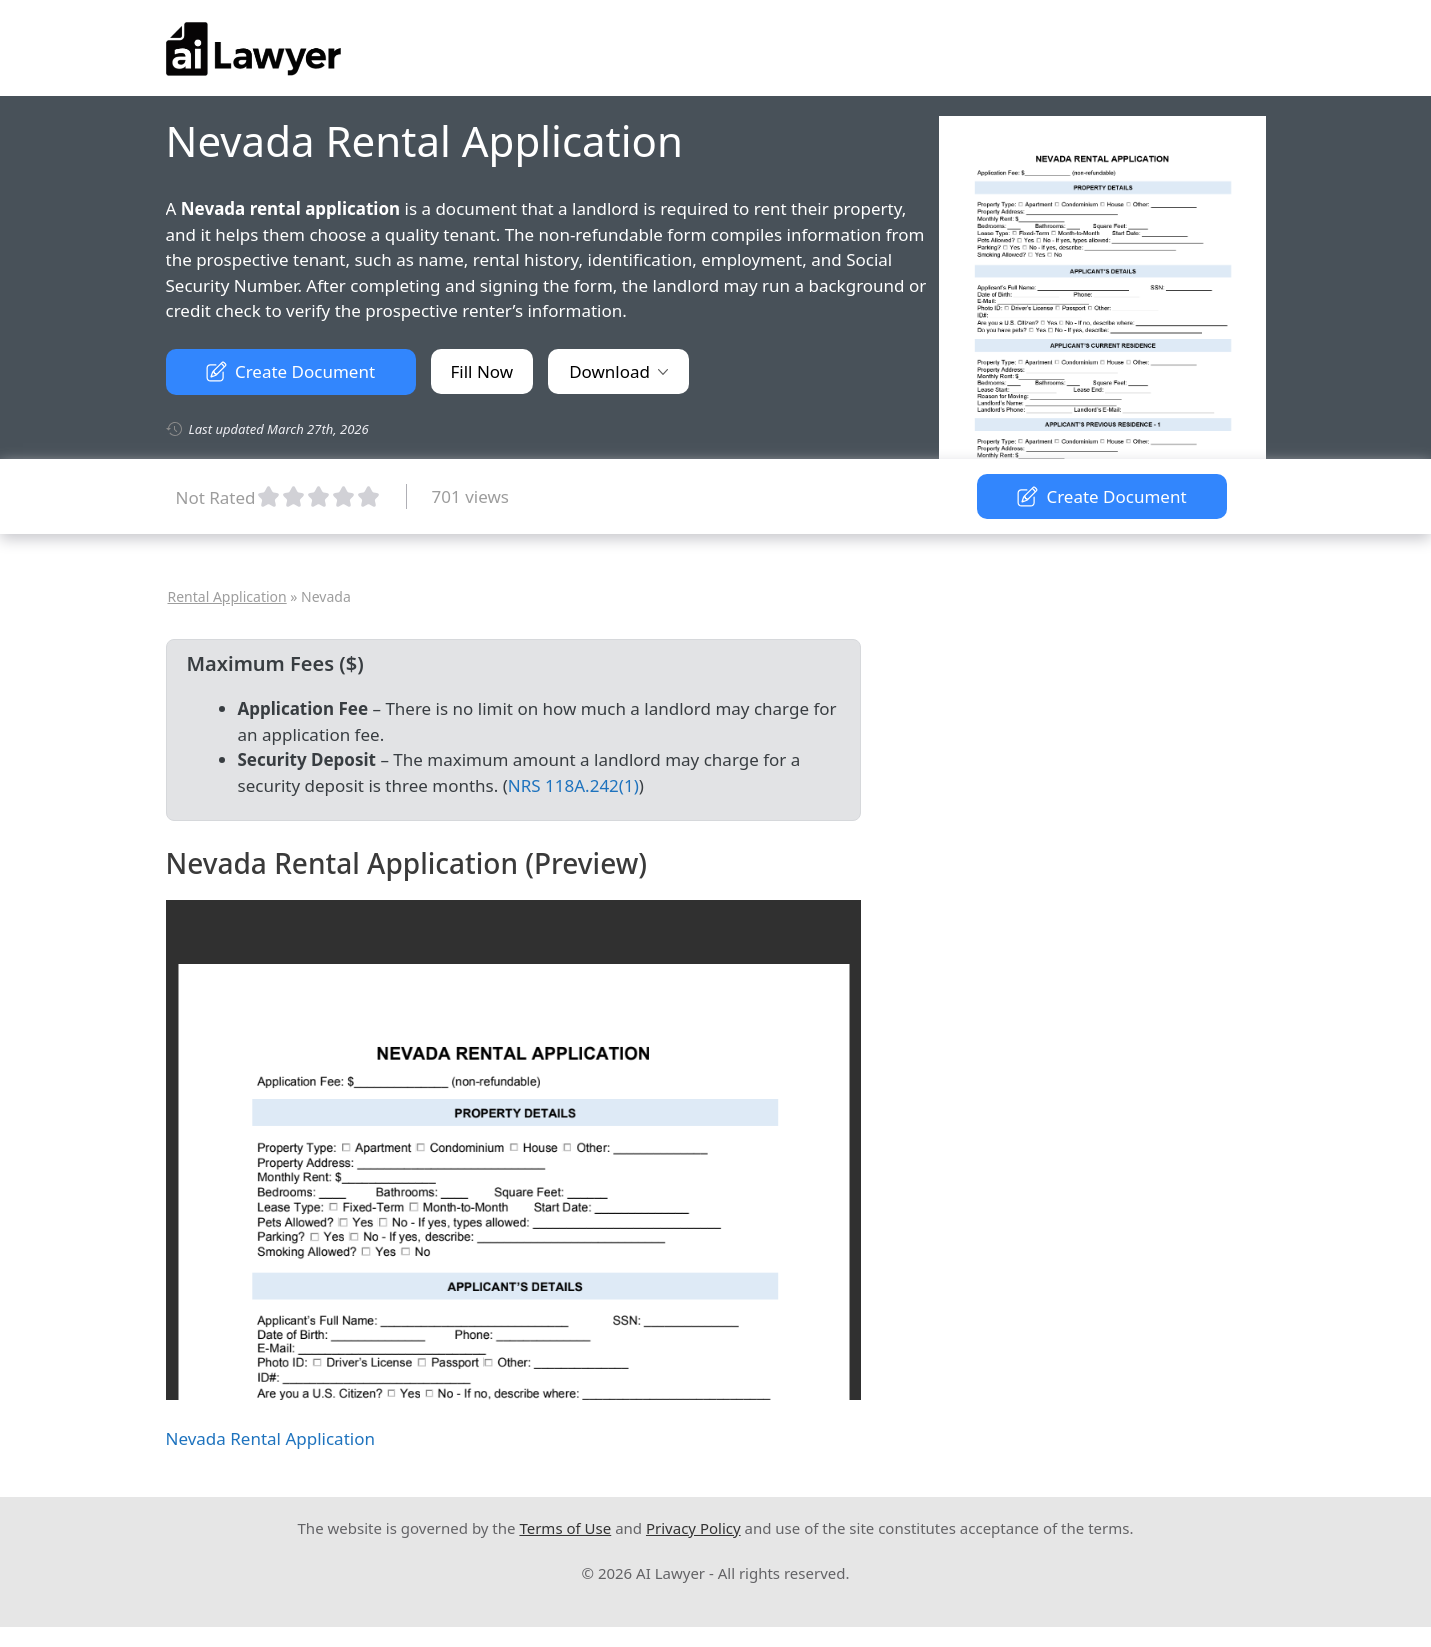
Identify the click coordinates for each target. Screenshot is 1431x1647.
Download (618, 371)
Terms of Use (565, 1528)
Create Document (290, 371)
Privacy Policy (693, 1528)
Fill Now (482, 371)
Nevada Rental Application (270, 1438)
